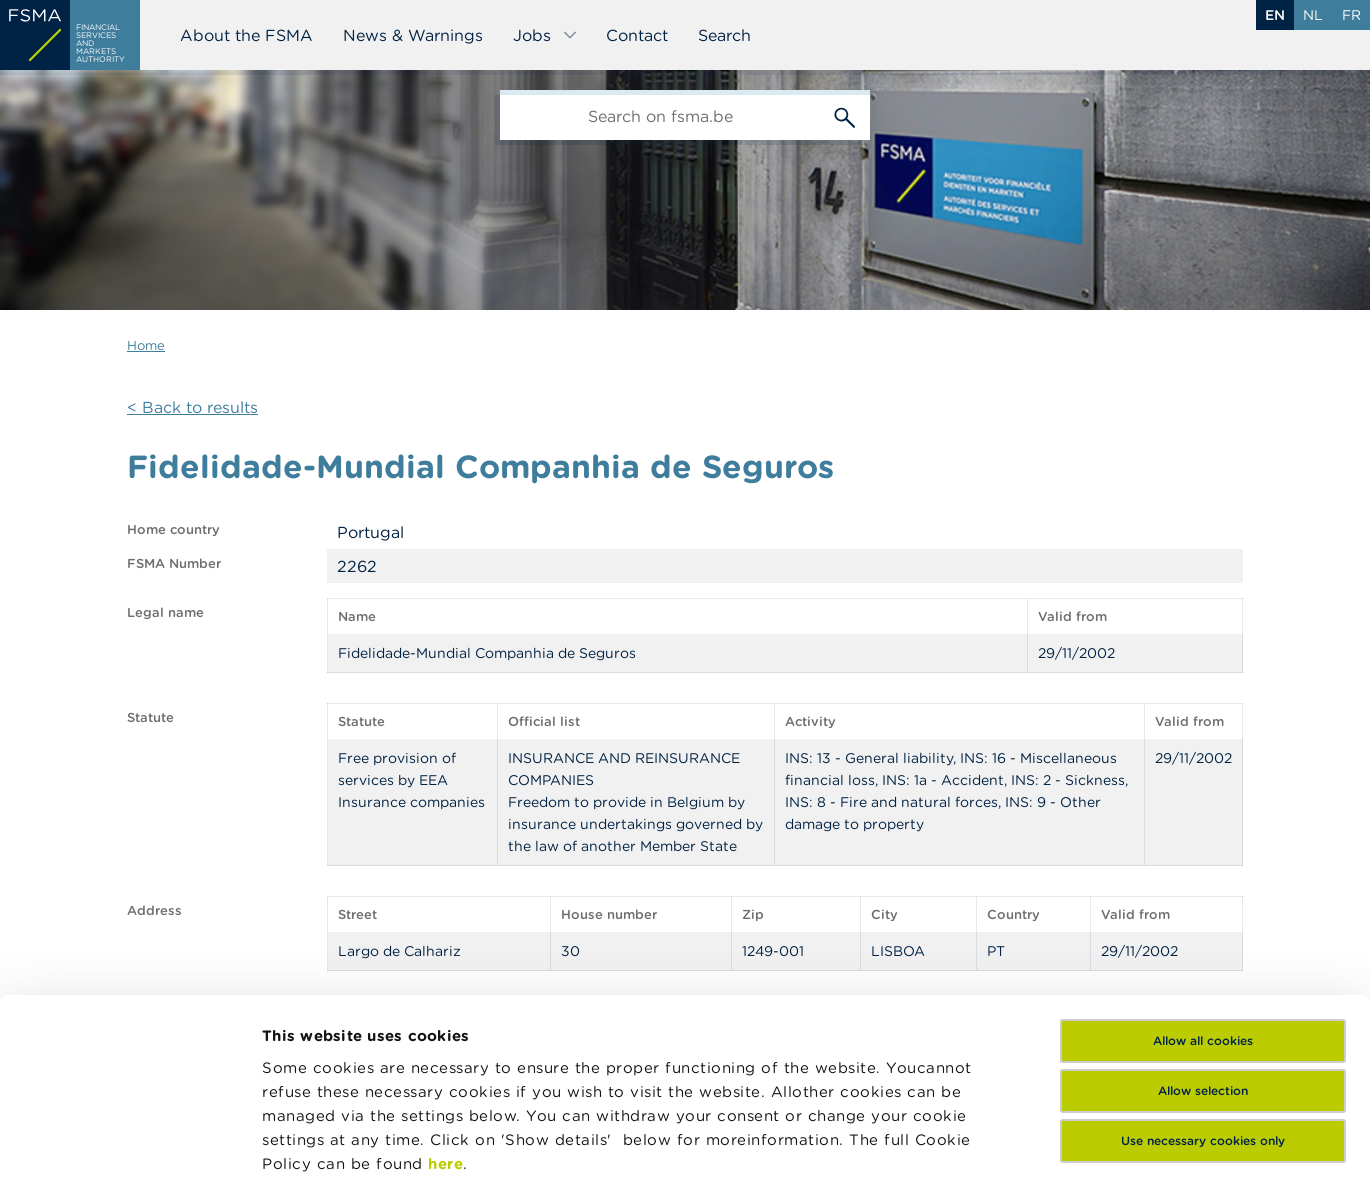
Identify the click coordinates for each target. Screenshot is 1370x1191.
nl (1313, 15)
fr (1351, 15)
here (445, 1001)
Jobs (545, 35)
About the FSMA (246, 35)
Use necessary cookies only (1203, 978)
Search (724, 35)
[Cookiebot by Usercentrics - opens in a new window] (129, 1152)
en (1275, 15)
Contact (637, 35)
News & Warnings (413, 35)
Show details (312, 1151)
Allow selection (1203, 928)
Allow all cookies (1203, 878)
